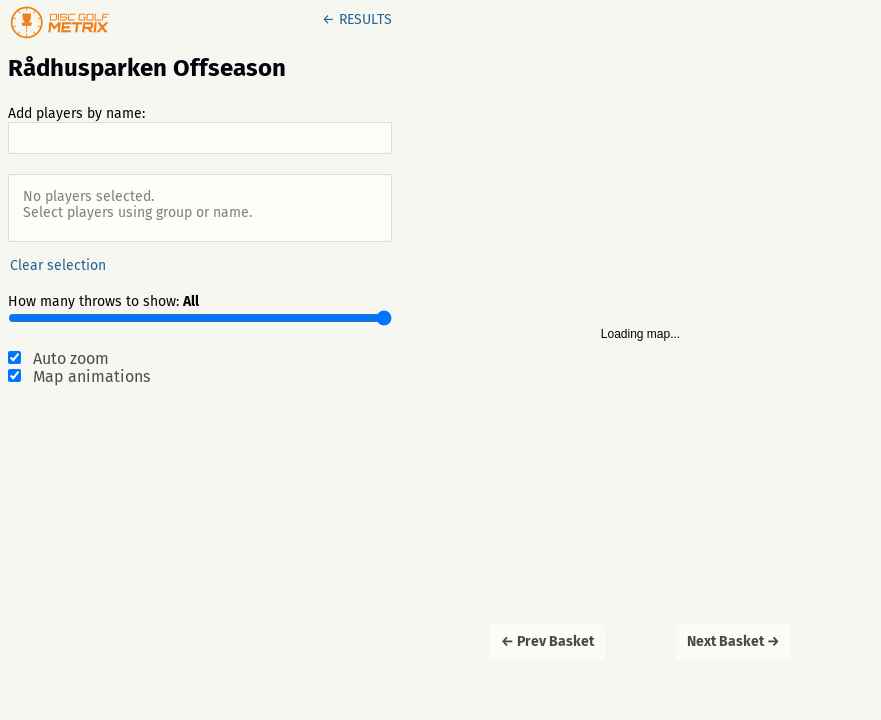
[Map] (640, 360)
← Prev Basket (547, 641)
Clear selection (58, 265)
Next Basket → (733, 641)
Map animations (91, 377)
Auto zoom (71, 359)
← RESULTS (357, 19)
